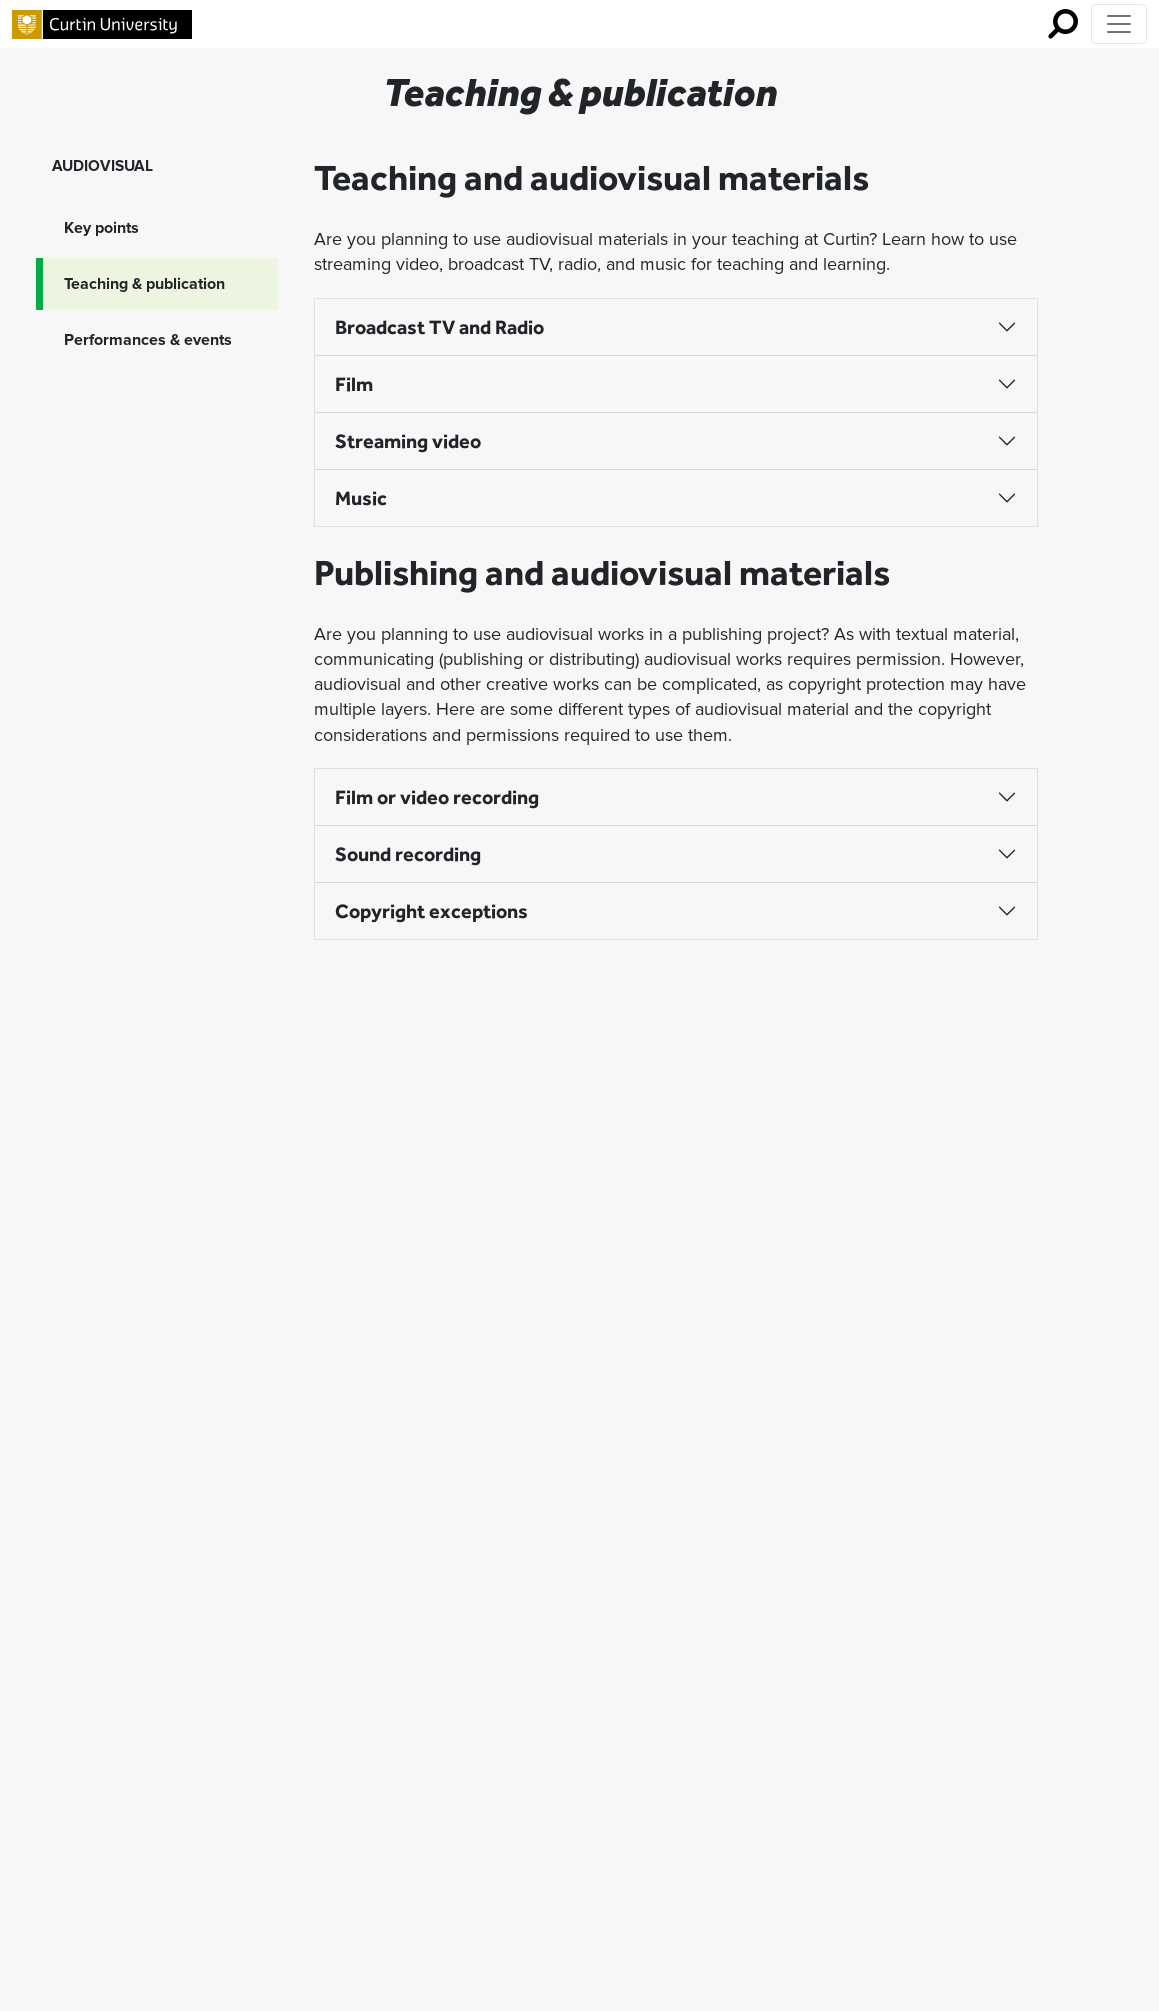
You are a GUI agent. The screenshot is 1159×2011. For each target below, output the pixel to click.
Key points (101, 228)
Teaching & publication (144, 284)
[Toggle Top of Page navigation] (1119, 24)
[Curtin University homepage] (102, 24)
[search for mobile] (1063, 24)
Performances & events (148, 340)
